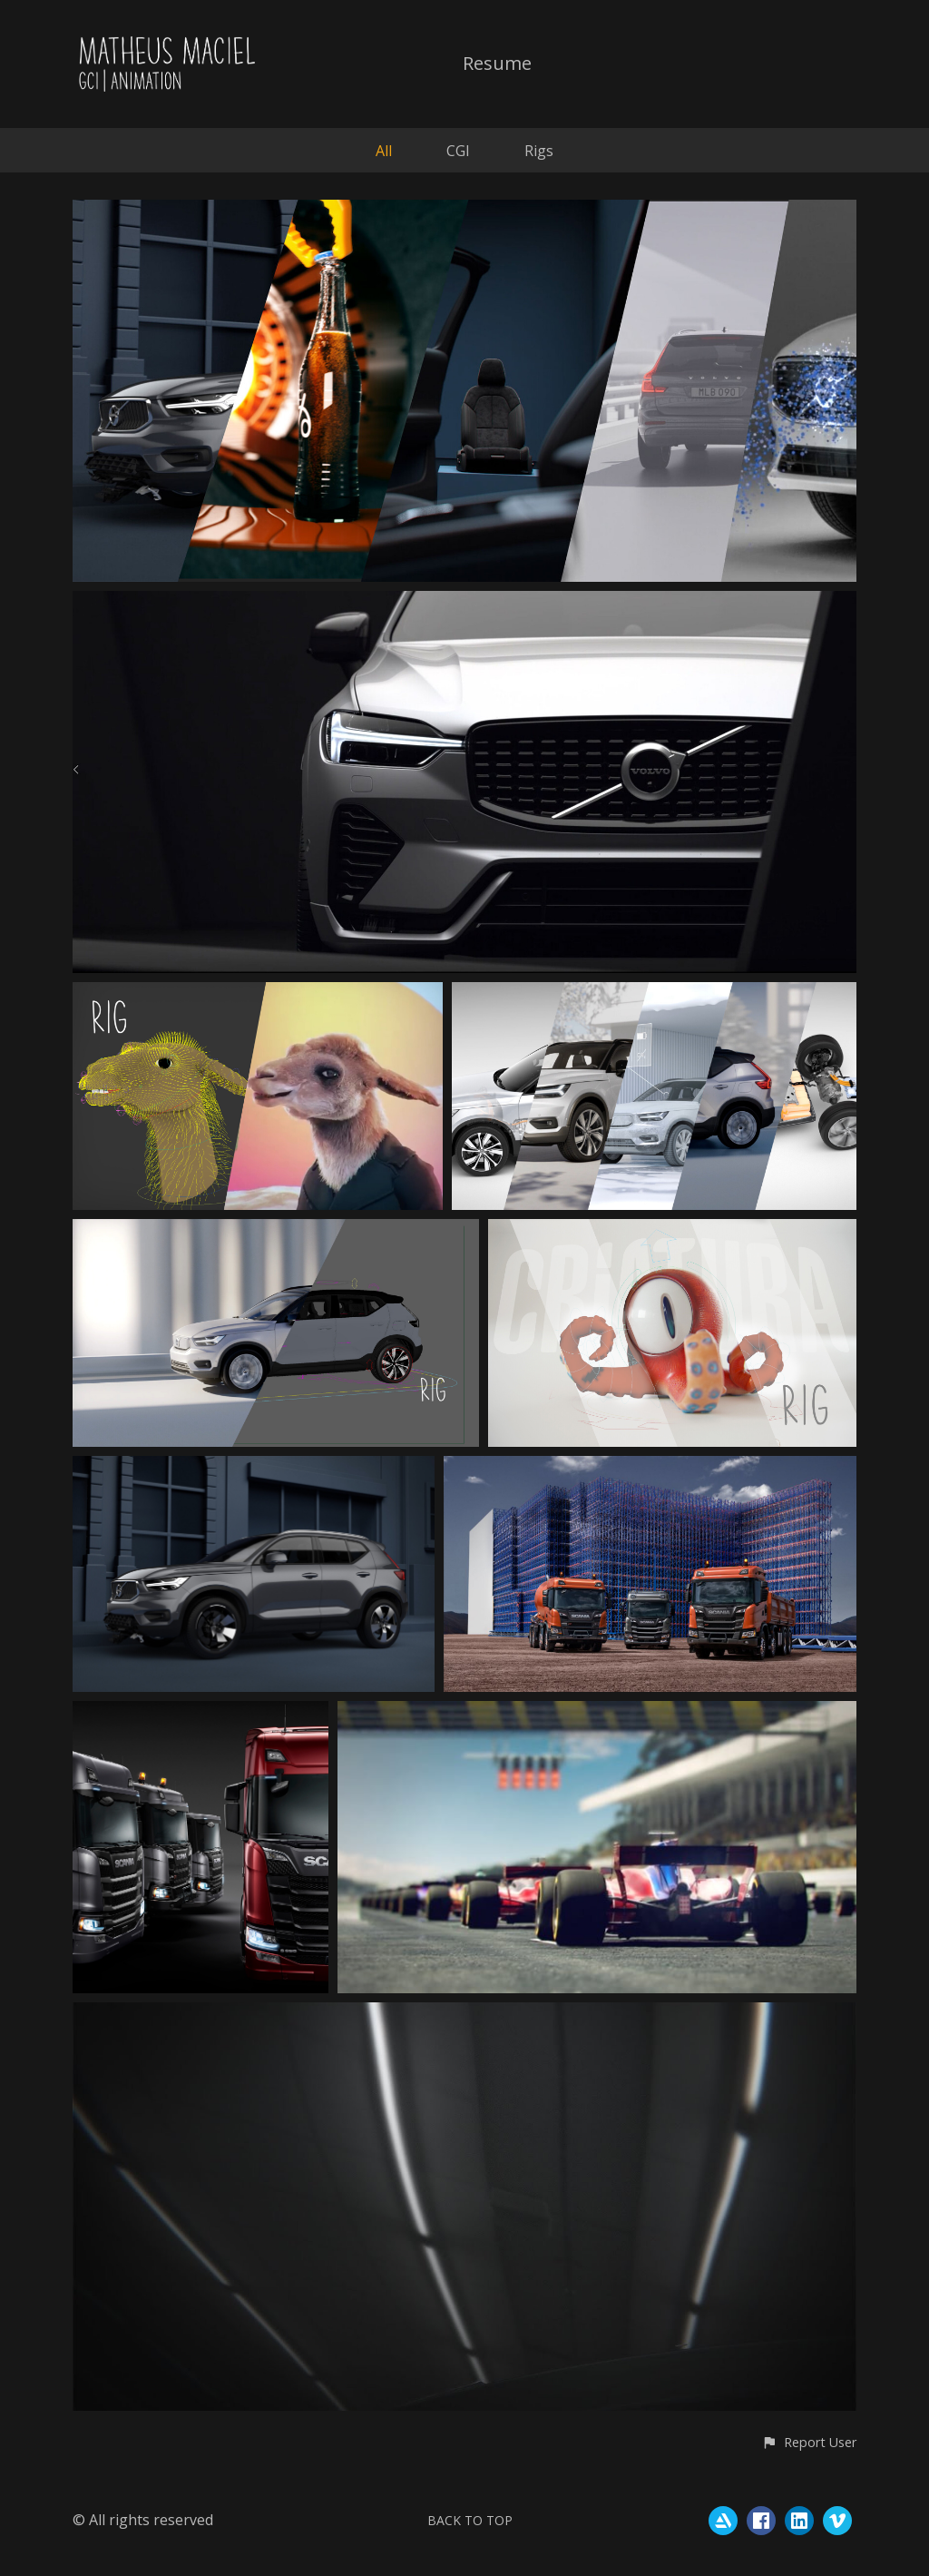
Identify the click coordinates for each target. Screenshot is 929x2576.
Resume (497, 64)
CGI (458, 151)
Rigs (538, 151)
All (384, 151)
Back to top (470, 2520)
